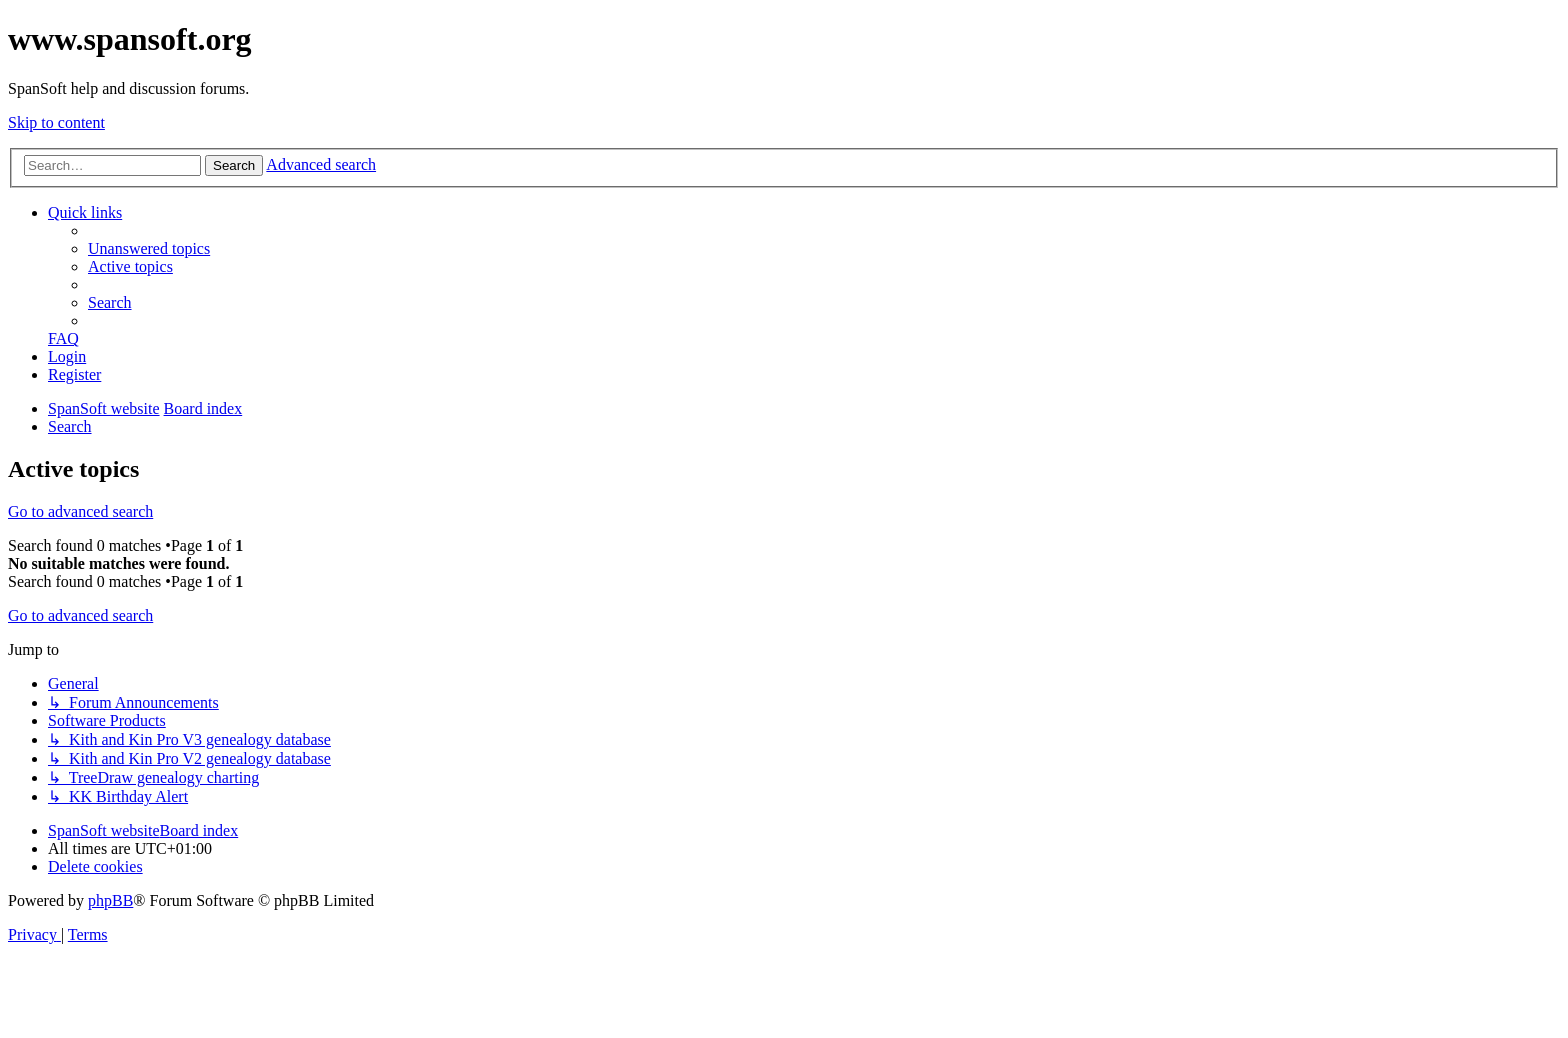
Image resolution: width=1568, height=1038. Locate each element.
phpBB (110, 900)
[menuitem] (149, 248)
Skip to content (56, 122)
